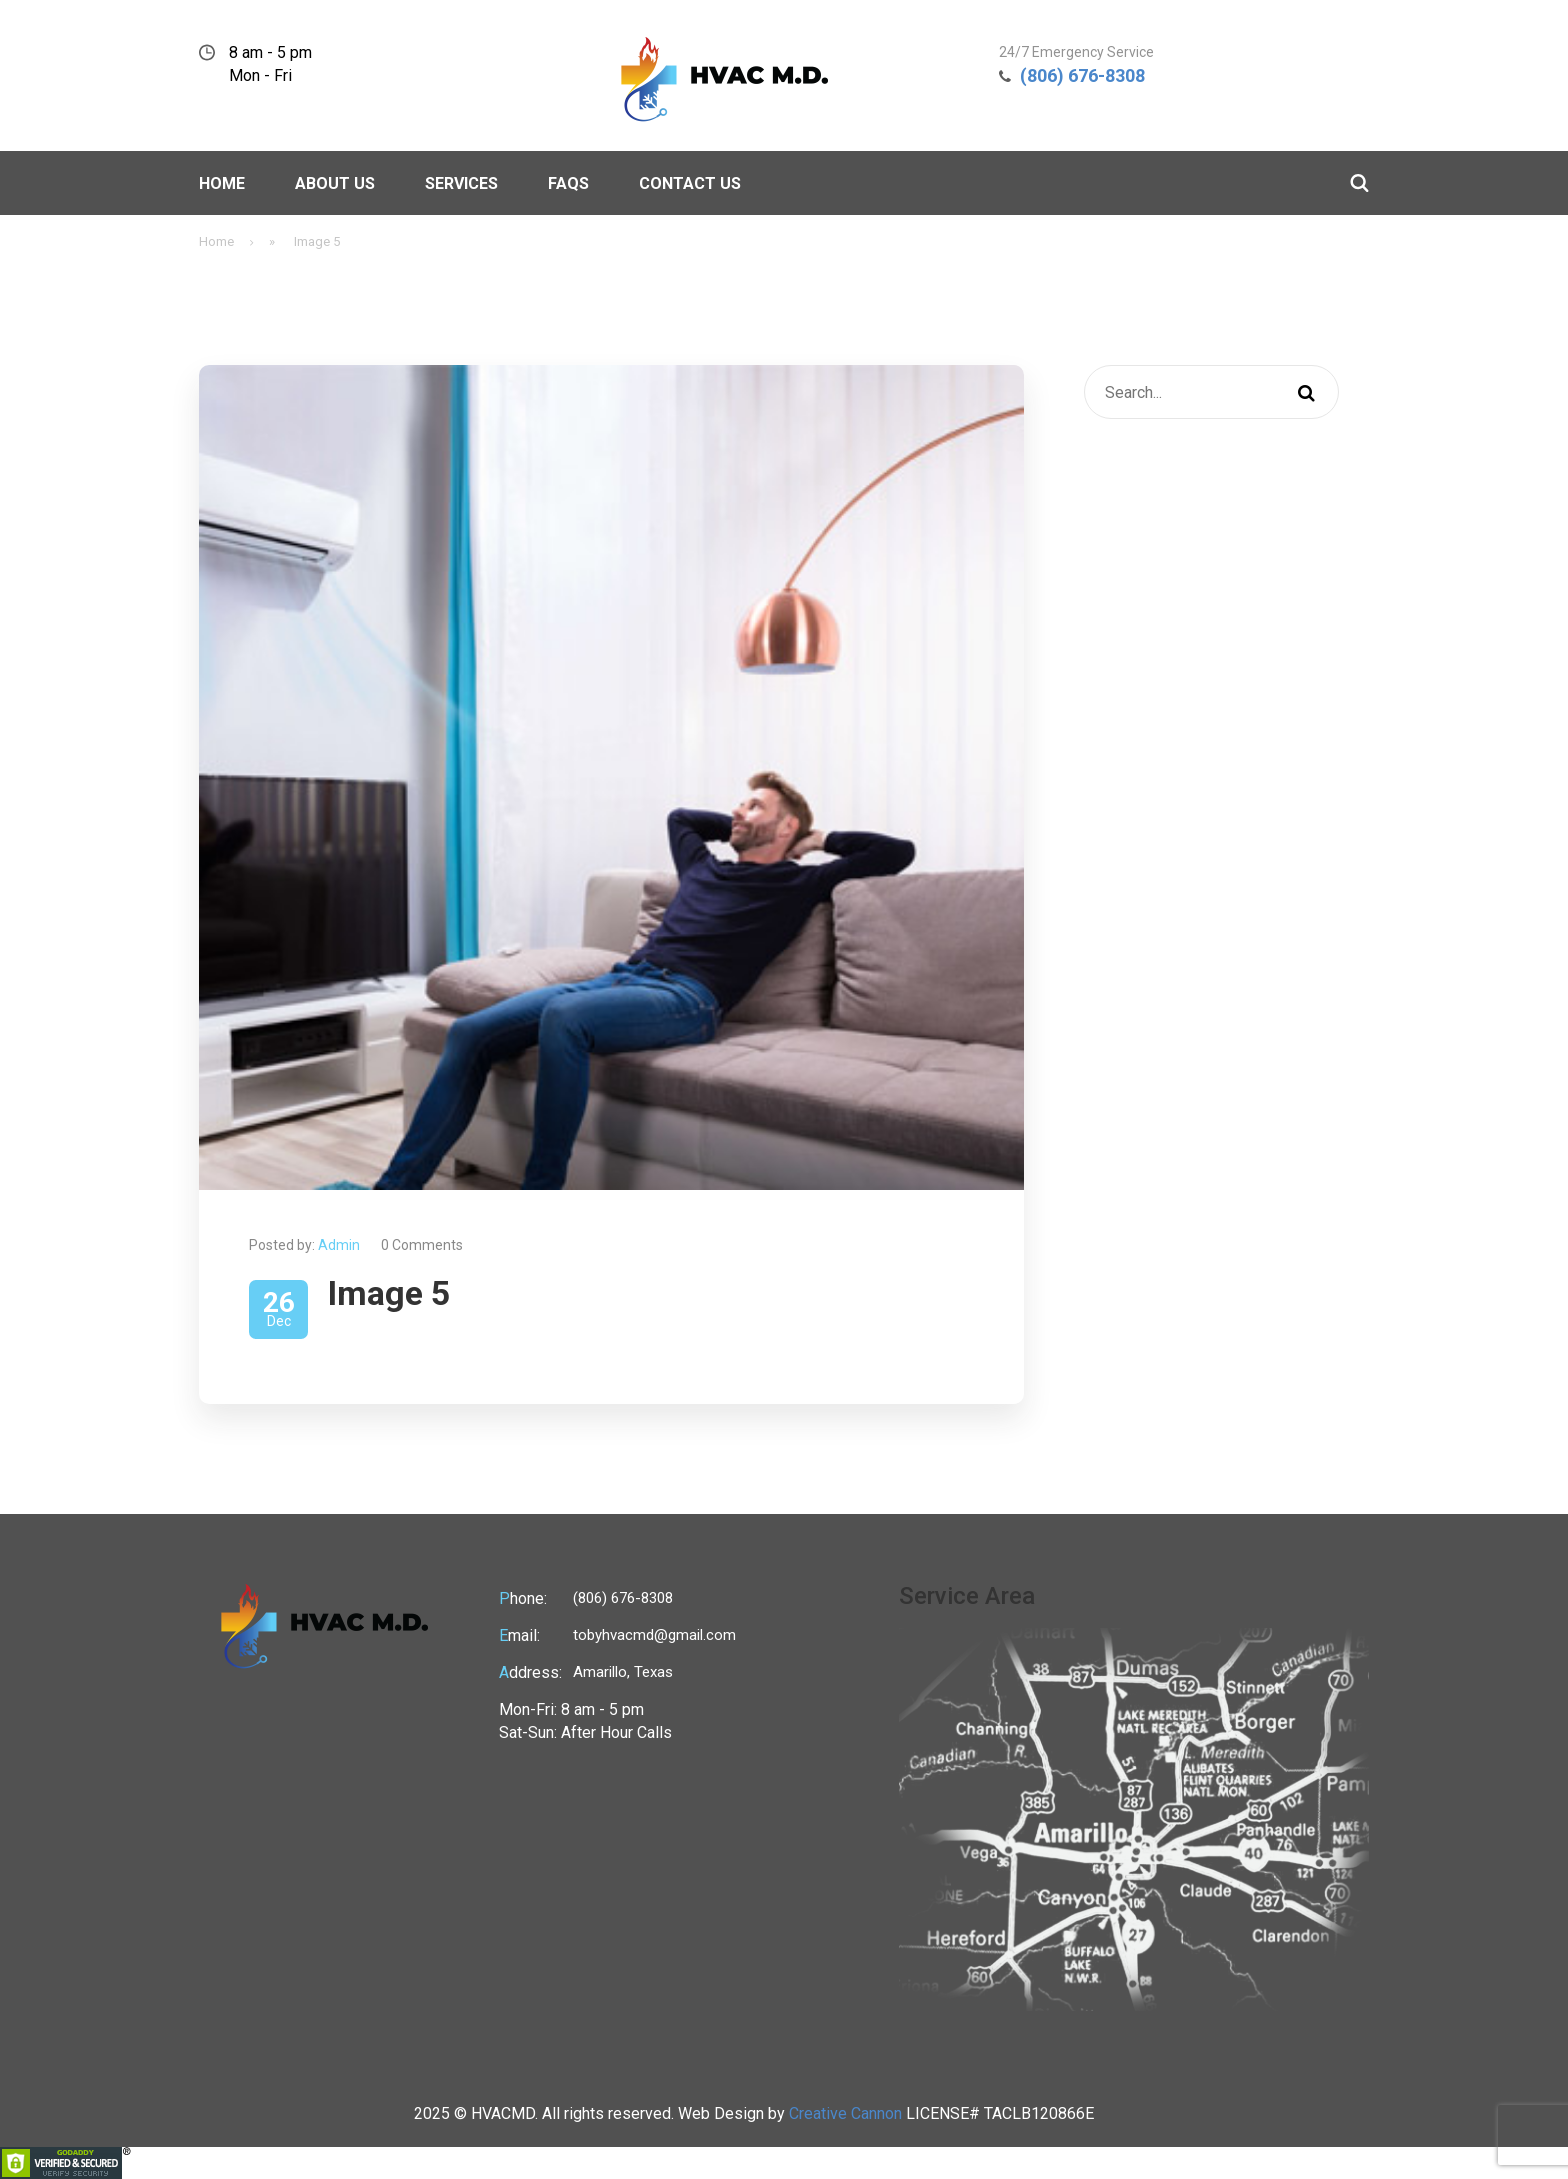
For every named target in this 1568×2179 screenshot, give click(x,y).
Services (461, 183)
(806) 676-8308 (1082, 75)
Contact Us (690, 183)
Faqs (568, 183)
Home (222, 183)
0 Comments (422, 1245)
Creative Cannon (845, 2113)
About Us (335, 183)
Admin (339, 1245)
